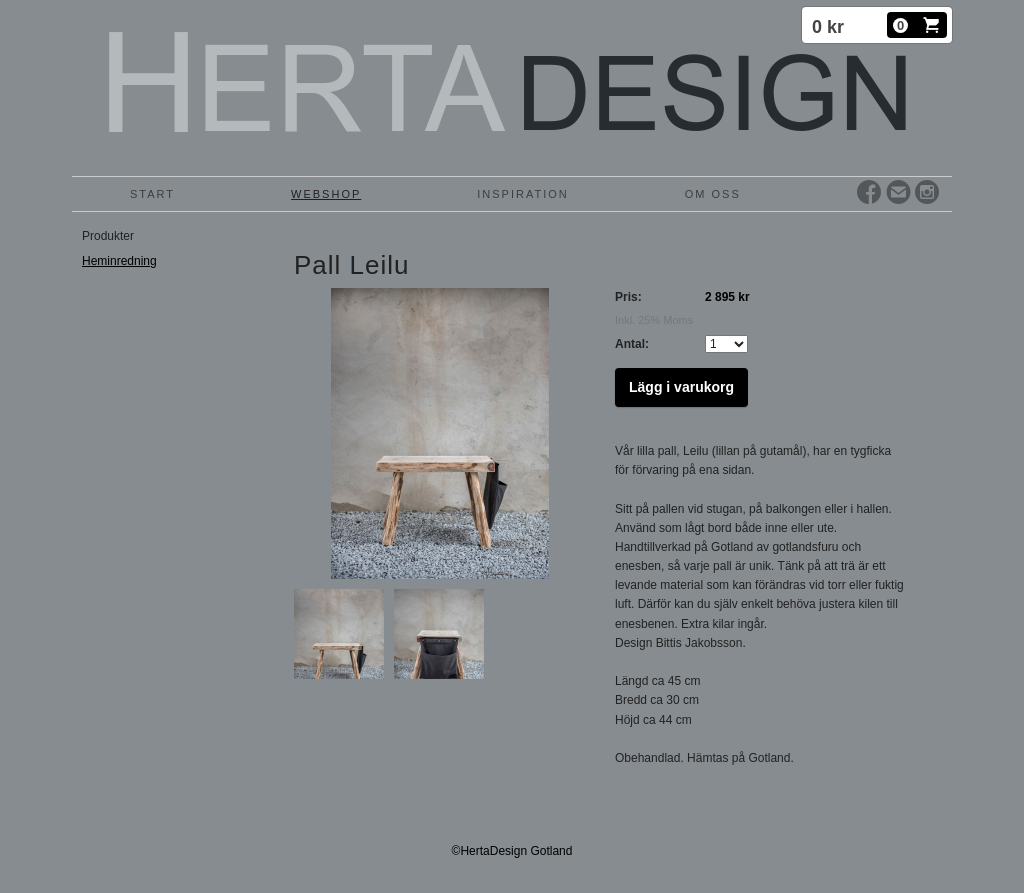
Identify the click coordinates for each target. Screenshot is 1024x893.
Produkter (108, 236)
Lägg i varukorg (681, 387)
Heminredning (119, 261)
